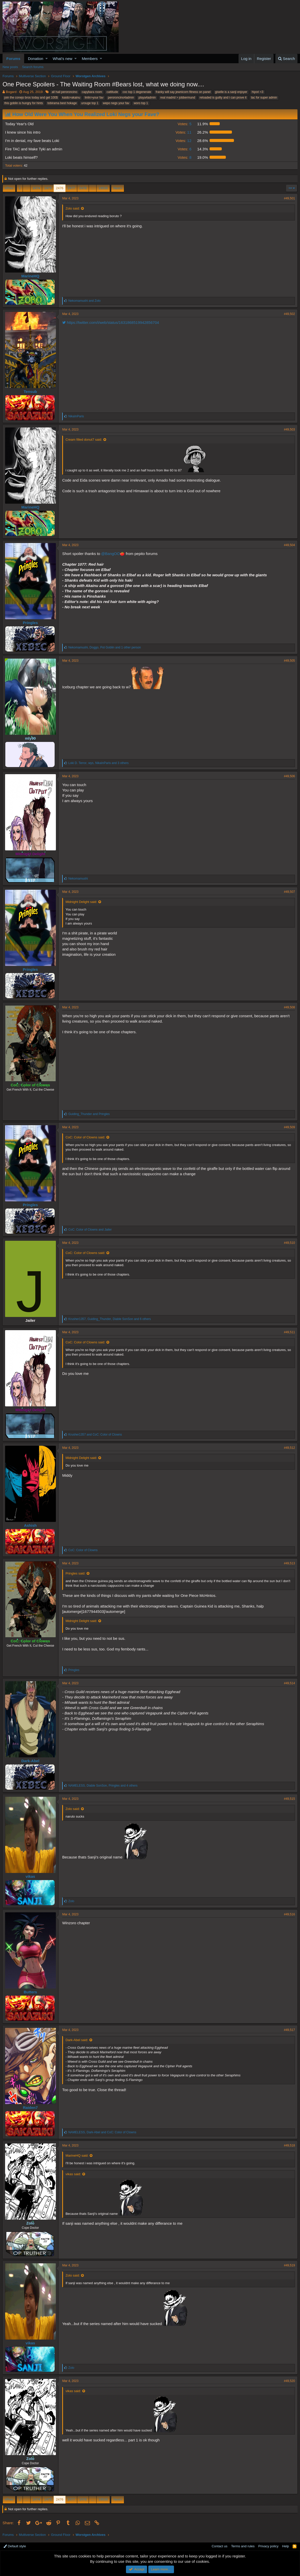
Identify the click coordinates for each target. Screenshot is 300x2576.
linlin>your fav (94, 97)
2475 (48, 188)
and (85, 301)
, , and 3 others (99, 763)
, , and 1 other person (105, 647)
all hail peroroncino (64, 92)
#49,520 (289, 2381)
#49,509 (289, 1127)
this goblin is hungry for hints (23, 103)
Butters (30, 1992)
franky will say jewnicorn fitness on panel (183, 92)
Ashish (30, 1525)
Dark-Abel (31, 1761)
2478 (83, 188)
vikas (31, 1876)
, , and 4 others (103, 1785)
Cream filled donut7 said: (84, 439)
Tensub (30, 391)
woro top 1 (141, 103)
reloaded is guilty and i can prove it (223, 97)
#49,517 (289, 2030)
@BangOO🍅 (113, 553)
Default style (15, 2546)
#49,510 (289, 1243)
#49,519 (289, 2265)
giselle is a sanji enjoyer (231, 92)
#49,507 (289, 892)
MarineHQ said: (77, 2155)
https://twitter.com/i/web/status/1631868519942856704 (110, 322)
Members (90, 58)
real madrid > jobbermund (177, 97)
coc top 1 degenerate (136, 92)
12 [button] (184, 140)
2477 (71, 188)
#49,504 (289, 545)
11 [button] (184, 132)
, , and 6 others (110, 1319)
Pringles (30, 623)
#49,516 (289, 1914)
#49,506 (289, 776)
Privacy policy (268, 2546)
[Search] (286, 58)
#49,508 (289, 1007)
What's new (62, 58)
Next (116, 188)
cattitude (112, 92)
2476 (59, 188)
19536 (103, 188)
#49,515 (289, 1799)
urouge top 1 (89, 103)
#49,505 (289, 660)
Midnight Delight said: (81, 902)
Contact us (219, 2546)
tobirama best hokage (62, 103)
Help (285, 2546)
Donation (35, 58)
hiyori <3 (257, 92)
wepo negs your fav (116, 103)
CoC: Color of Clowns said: (85, 1137)
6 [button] (184, 149)
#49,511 (289, 1332)
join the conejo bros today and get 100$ (31, 97)
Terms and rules (243, 2546)
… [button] (26, 188)
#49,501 (289, 198)
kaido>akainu (71, 97)
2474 (36, 188)
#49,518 (289, 2145)
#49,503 (289, 429)
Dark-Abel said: (77, 2040)
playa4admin (147, 97)
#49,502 (289, 314)
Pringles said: (76, 1573)
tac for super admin (264, 97)
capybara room (92, 92)
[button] (46, 58)
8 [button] (184, 157)
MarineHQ (31, 276)
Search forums (33, 67)
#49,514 (289, 1683)
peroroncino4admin (121, 97)
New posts (10, 67)
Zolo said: (73, 208)
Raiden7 (30, 2107)
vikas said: (73, 2174)
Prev (9, 188)
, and (102, 2132)
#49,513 (289, 1563)
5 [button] (184, 124)
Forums (13, 58)
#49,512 (289, 1448)
